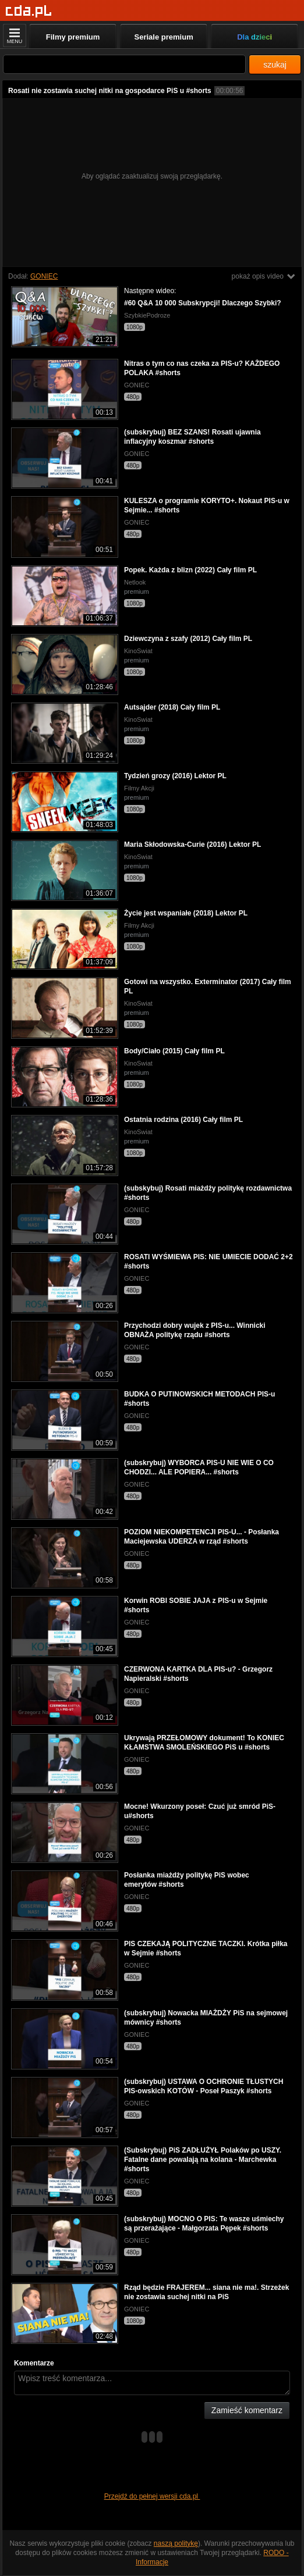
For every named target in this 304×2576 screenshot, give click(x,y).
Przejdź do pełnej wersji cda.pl (152, 2496)
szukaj (275, 64)
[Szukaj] (124, 64)
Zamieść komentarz (246, 2410)
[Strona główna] (29, 11)
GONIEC (44, 276)
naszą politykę (176, 2543)
